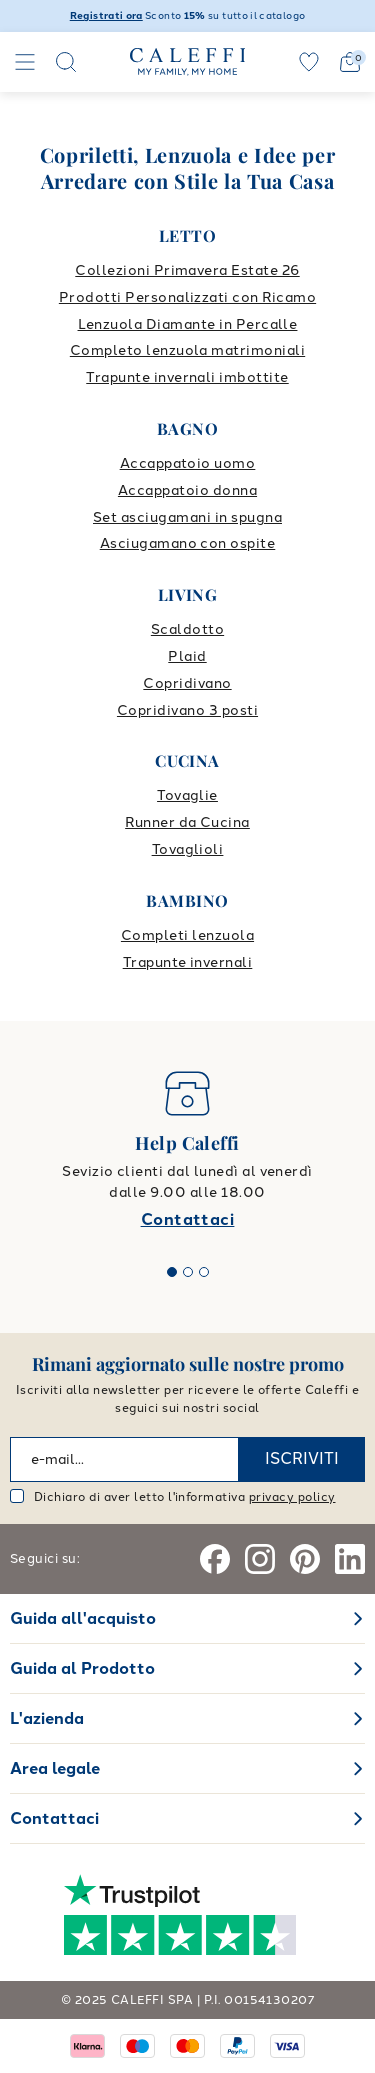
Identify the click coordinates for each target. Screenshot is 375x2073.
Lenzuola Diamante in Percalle (188, 324)
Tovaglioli (188, 849)
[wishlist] (309, 62)
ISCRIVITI (302, 1458)
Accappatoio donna (187, 490)
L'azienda (47, 1718)
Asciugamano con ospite (188, 543)
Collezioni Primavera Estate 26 (187, 270)
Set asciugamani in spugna (187, 517)
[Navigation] (25, 62)
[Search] (66, 62)
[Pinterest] (305, 1559)
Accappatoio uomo (188, 463)
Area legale (55, 1768)
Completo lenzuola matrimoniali (187, 350)
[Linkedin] (350, 1559)
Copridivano (187, 683)
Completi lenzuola (187, 935)
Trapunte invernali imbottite (187, 377)
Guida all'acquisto (83, 1618)
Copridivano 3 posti (187, 710)
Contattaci (188, 1219)
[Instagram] (260, 1559)
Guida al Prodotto (82, 1668)
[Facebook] (215, 1559)
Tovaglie (187, 795)
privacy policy (292, 1497)
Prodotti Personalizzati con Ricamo (187, 297)
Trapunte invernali (188, 962)
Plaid (187, 656)
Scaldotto (187, 629)
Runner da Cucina (187, 822)
